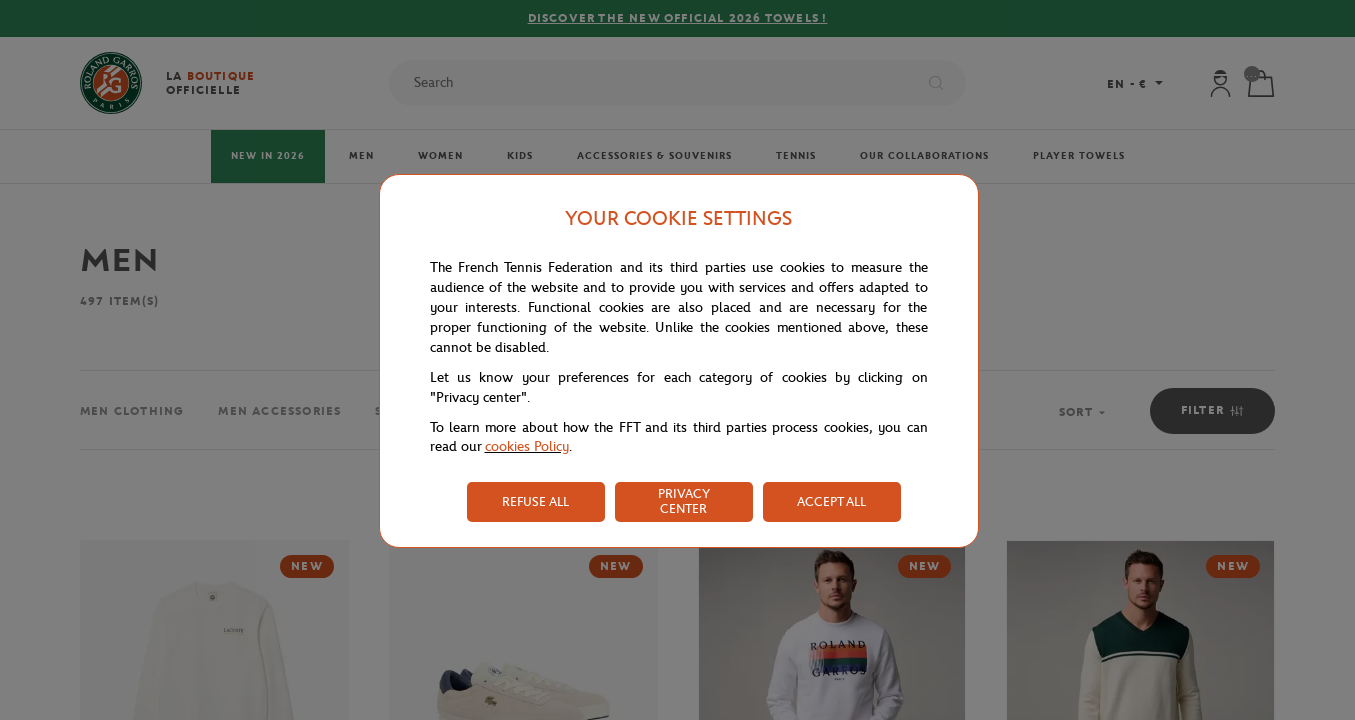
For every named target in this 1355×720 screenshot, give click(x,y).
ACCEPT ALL (831, 501)
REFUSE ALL (535, 501)
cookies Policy (527, 446)
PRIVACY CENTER (684, 501)
